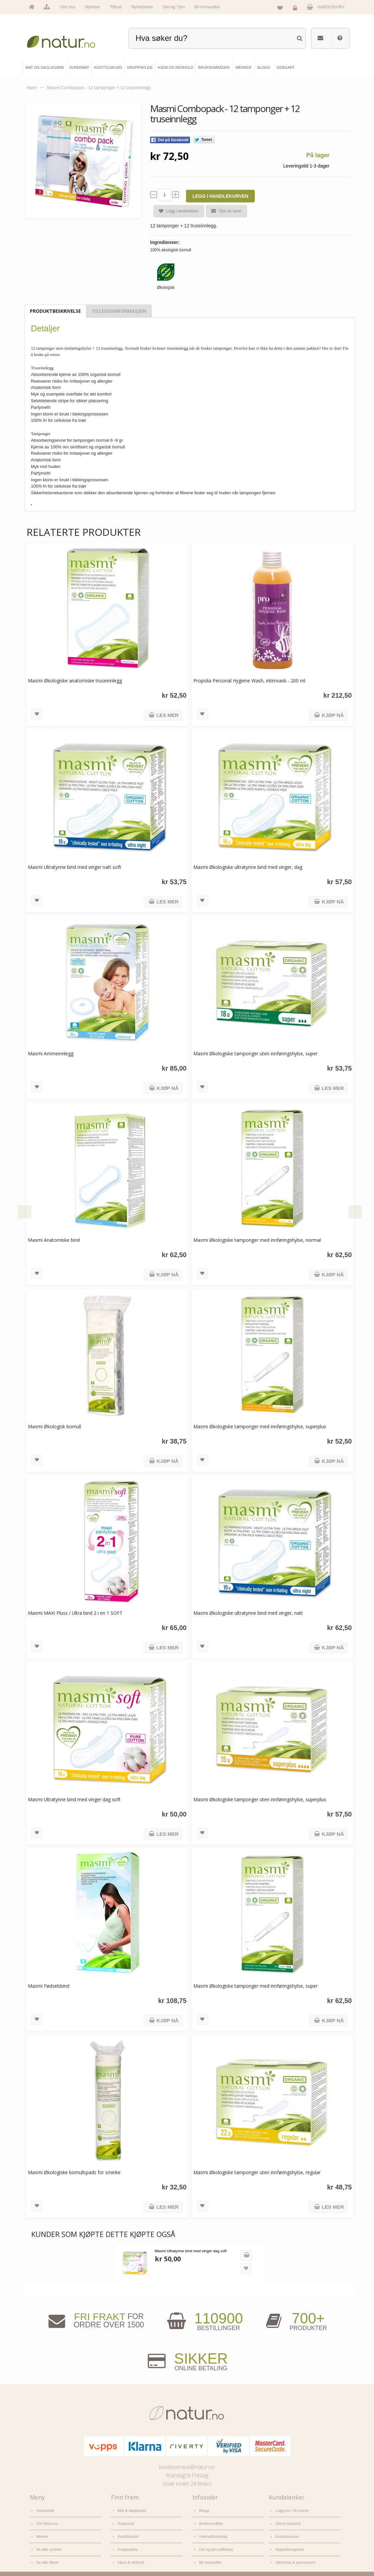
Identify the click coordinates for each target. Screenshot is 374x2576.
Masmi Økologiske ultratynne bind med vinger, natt (245, 1613)
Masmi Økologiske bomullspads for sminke (74, 2172)
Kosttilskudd (127, 2532)
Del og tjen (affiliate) (215, 2543)
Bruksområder (210, 2520)
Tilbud (116, 6)
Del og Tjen (174, 6)
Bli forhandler (207, 6)
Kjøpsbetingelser (288, 2543)
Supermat (125, 2520)
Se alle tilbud (46, 2554)
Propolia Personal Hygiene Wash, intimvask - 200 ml (246, 680)
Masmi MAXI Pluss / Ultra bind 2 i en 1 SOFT (75, 1613)
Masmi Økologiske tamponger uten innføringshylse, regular (254, 2172)
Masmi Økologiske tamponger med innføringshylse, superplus (256, 1426)
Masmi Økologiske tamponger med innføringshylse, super (252, 1986)
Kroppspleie (127, 2543)
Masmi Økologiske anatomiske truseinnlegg (75, 680)
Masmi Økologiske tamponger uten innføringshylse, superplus (256, 1799)
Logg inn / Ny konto (291, 2510)
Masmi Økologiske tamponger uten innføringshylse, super (252, 1053)
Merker (41, 2532)
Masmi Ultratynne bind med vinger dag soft (74, 1799)
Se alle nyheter (48, 2543)
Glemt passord (287, 2520)
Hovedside (44, 2510)
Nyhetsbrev (142, 6)
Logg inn (296, 8)
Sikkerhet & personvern (294, 2554)
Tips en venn (223, 211)
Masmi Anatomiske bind (54, 1240)
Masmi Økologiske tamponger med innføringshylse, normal (254, 1240)
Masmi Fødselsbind (48, 1986)
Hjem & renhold (130, 2554)
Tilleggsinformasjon (119, 311)
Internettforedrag (212, 2532)
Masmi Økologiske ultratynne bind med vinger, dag (244, 867)
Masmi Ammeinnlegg (50, 1053)
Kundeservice (286, 2532)
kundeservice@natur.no (187, 2466)
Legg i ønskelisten (175, 211)
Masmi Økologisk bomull (54, 1426)
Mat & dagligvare (131, 2510)
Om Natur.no (46, 2520)
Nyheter (92, 6)
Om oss (67, 6)
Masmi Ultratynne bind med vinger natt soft (74, 867)
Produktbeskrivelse (55, 311)
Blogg (203, 2510)
